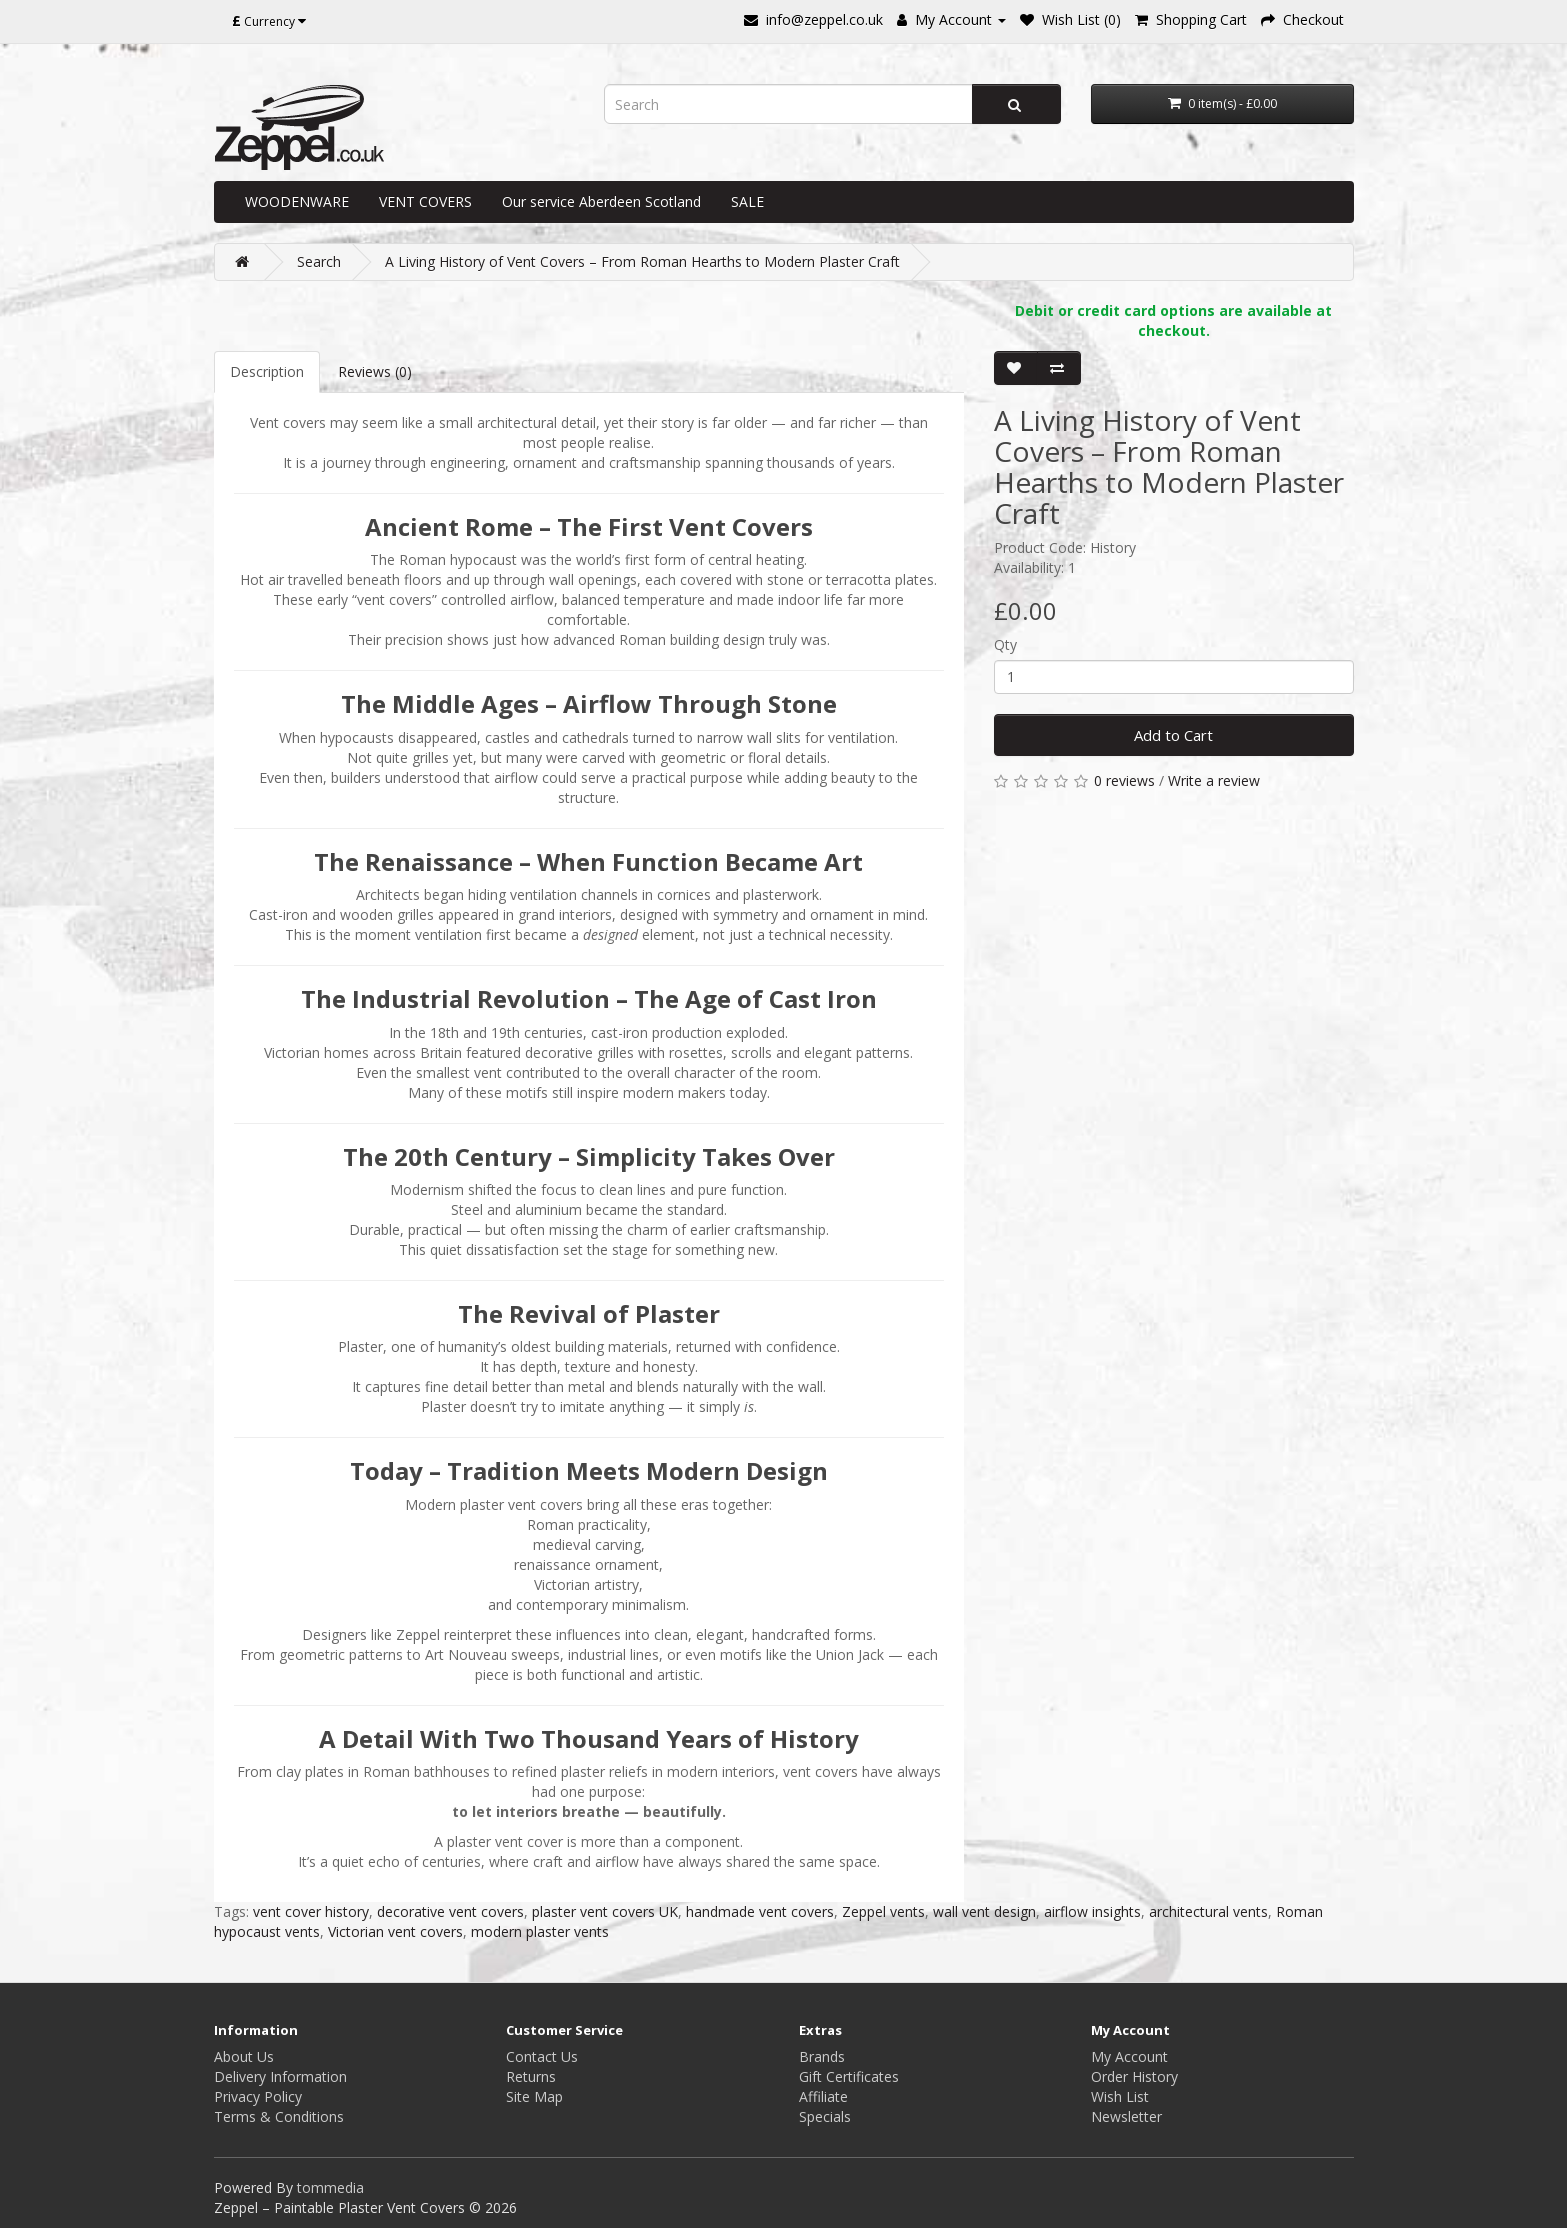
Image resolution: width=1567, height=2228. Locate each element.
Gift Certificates (849, 2076)
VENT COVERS (425, 201)
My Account (1129, 2056)
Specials (825, 2116)
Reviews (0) (375, 371)
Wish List (1120, 2096)
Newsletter (1126, 2116)
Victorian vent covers (395, 1931)
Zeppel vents (883, 1911)
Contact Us (542, 2056)
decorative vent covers (450, 1911)
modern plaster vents (540, 1931)
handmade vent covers (760, 1911)
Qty (1005, 644)
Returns (531, 2076)
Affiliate (823, 2096)
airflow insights (1092, 1911)
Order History (1134, 2076)
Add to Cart (1173, 735)
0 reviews (1124, 780)
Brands (822, 2056)
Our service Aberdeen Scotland (601, 201)
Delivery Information (280, 2076)
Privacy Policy (258, 2096)
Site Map (534, 2096)
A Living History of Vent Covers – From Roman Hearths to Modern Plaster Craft (642, 261)
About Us (244, 2056)
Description (267, 371)
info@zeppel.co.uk (824, 19)
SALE (747, 201)
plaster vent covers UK (605, 1911)
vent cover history (311, 1911)
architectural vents (1208, 1911)
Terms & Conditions (279, 2116)
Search (319, 261)
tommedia (330, 2187)
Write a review (1214, 780)
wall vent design (984, 1911)
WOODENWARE (297, 201)
